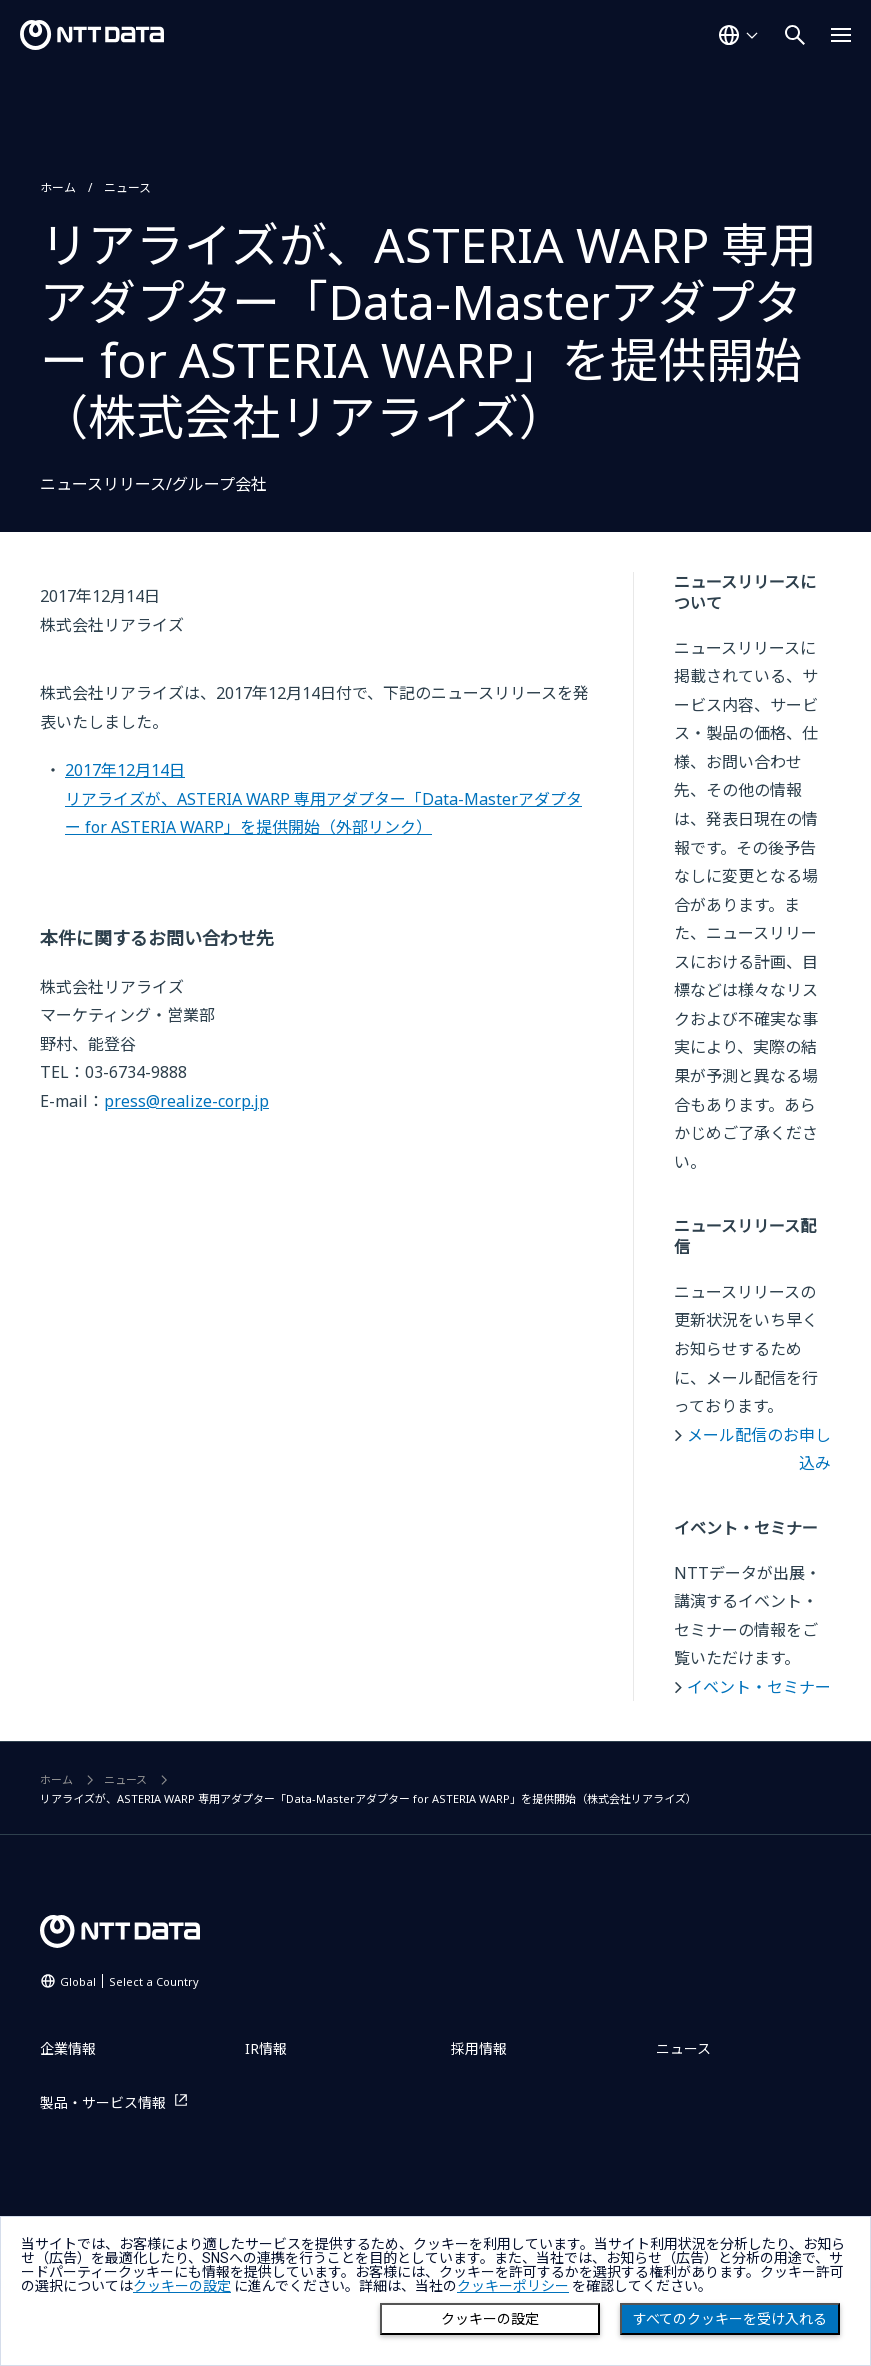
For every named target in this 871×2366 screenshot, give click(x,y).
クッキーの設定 (490, 2319)
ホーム (58, 187)
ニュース (127, 187)
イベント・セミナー (759, 1687)
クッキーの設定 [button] (182, 2286)
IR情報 (266, 2048)
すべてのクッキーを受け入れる (730, 2319)
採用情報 (479, 2048)
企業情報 (68, 2048)
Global (129, 1981)
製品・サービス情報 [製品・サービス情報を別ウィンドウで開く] (103, 2102)
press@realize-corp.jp (186, 1101)
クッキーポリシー (513, 2286)
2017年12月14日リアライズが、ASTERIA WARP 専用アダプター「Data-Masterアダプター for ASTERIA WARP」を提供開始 (323, 798)
